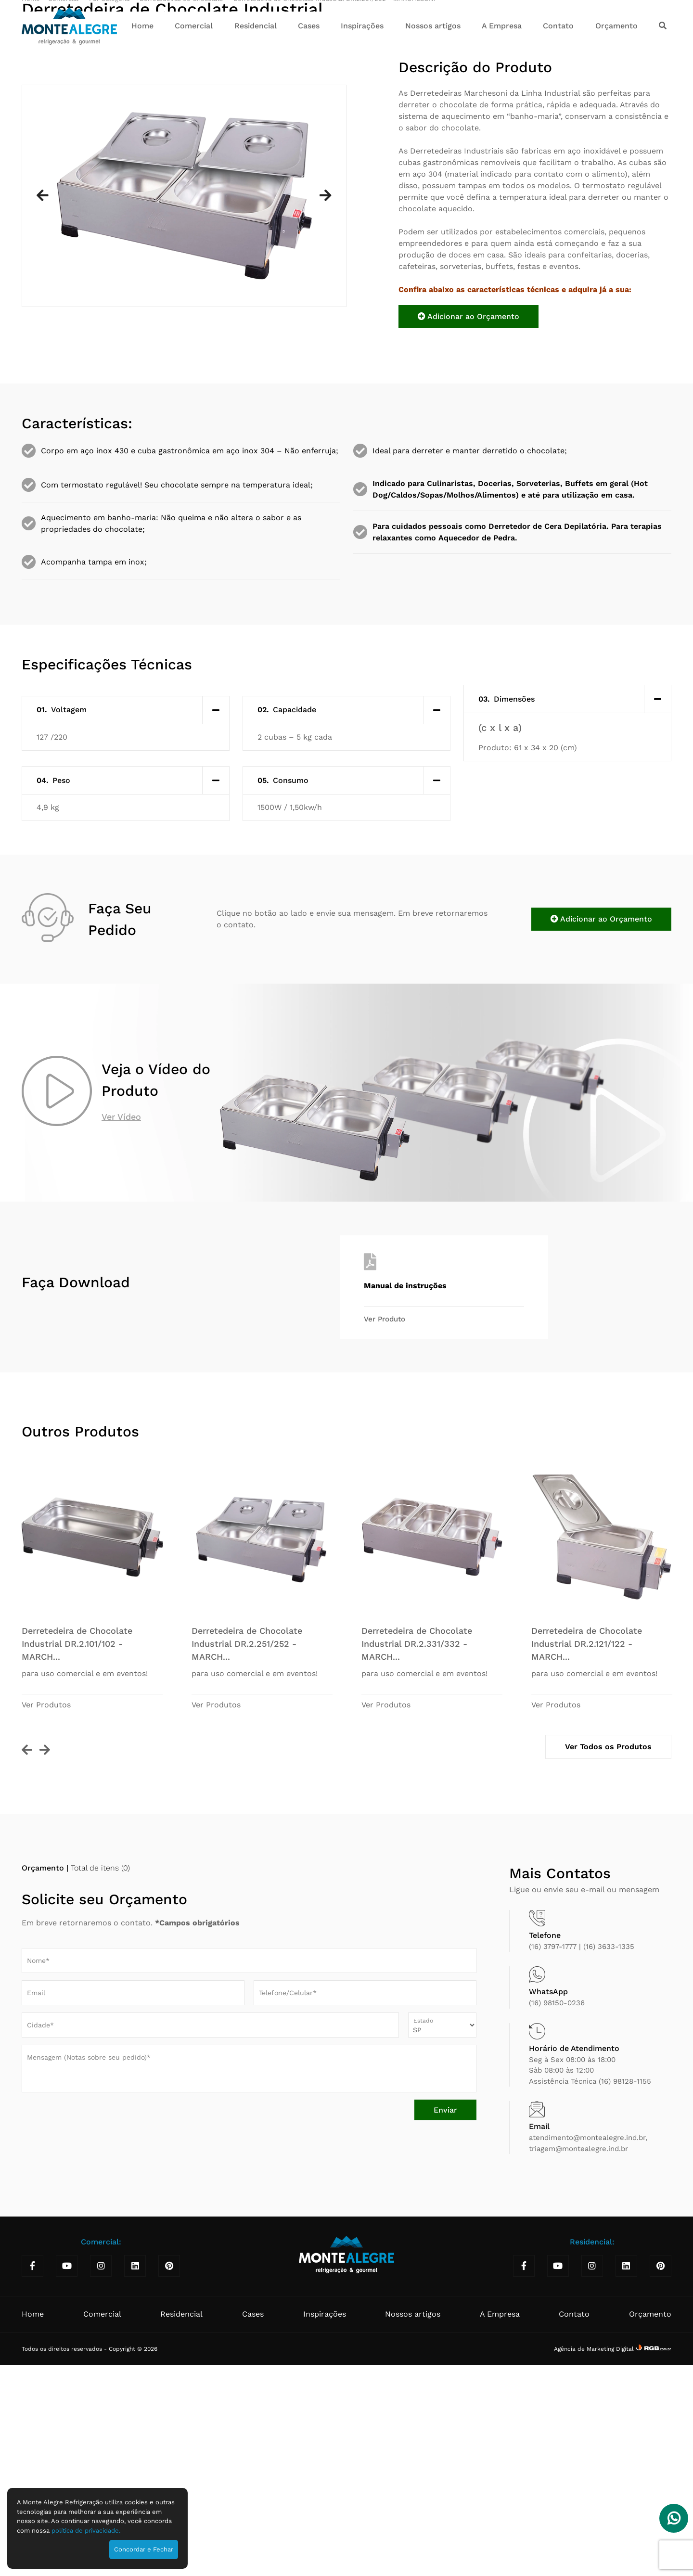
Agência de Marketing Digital (595, 2569)
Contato (558, 25)
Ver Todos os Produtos (608, 1966)
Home (142, 25)
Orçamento (616, 25)
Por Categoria (110, 219)
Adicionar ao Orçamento (468, 536)
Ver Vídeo (121, 1337)
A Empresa (502, 25)
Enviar (445, 2329)
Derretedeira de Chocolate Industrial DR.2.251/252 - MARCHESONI (334, 219)
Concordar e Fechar (143, 2549)
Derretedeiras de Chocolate (182, 219)
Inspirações (362, 25)
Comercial (194, 25)
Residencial (255, 25)
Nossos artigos (433, 25)
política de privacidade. (85, 2530)
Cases (309, 25)
